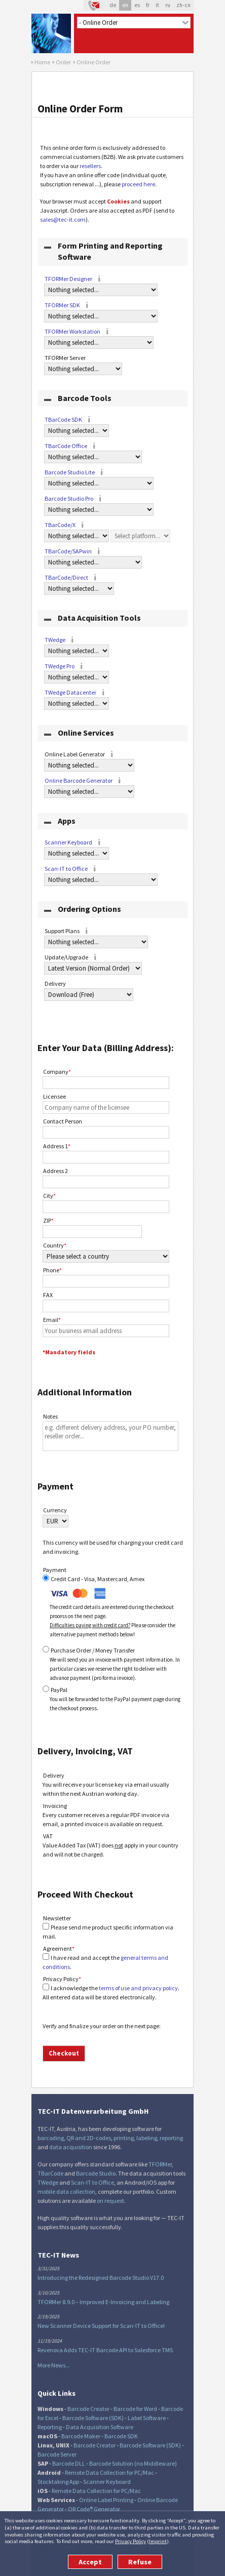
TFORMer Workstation (72, 331)
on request (110, 2200)
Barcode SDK (121, 2436)
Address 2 (55, 1171)
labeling (146, 2138)
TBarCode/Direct (66, 577)
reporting (171, 2138)
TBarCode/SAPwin (68, 551)
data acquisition (70, 2147)
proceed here (138, 184)
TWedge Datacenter (70, 692)
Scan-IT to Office (66, 868)
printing (124, 2138)
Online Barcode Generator (79, 780)
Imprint (158, 2541)
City (49, 1195)
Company (57, 1071)
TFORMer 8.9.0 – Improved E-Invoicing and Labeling (103, 2302)
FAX (48, 1295)
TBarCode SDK (63, 419)
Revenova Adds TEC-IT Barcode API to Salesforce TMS (105, 2350)
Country (54, 1245)
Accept (90, 2561)
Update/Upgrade (72, 957)
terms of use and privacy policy (138, 1988)
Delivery (61, 984)
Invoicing (55, 1805)
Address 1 (56, 1146)
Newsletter (57, 1918)
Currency (55, 1510)
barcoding (51, 2138)
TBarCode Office (66, 446)
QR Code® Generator (94, 2509)
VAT (48, 1836)
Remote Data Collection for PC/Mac (109, 2472)
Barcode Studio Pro (69, 498)
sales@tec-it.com (63, 219)
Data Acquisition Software (99, 2427)
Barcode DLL (68, 2463)
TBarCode (50, 2173)
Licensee (54, 1096)
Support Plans (67, 931)
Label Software (147, 2418)
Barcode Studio (96, 2173)
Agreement (58, 1948)
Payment (54, 1570)
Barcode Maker (80, 2436)
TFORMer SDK (62, 305)
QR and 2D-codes (88, 2138)
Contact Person (62, 1121)
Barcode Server (57, 2454)
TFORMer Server (70, 358)
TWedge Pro (59, 666)
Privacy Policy (130, 2541)
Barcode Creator (88, 2408)
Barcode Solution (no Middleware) (133, 2463)
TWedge (55, 639)
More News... (54, 2365)
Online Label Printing (106, 2500)
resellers (90, 166)
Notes (50, 1416)
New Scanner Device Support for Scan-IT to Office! (101, 2325)
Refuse (140, 2561)
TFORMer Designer (68, 279)
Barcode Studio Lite (70, 472)
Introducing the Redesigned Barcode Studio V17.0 (101, 2277)
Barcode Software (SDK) (93, 2418)
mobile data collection (66, 2191)
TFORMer (160, 2164)
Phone (52, 1270)
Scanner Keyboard (68, 842)
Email (52, 1319)
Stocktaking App (58, 2481)
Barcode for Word (135, 2408)
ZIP (48, 1220)
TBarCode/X (60, 525)
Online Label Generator (80, 754)
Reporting (50, 2427)
